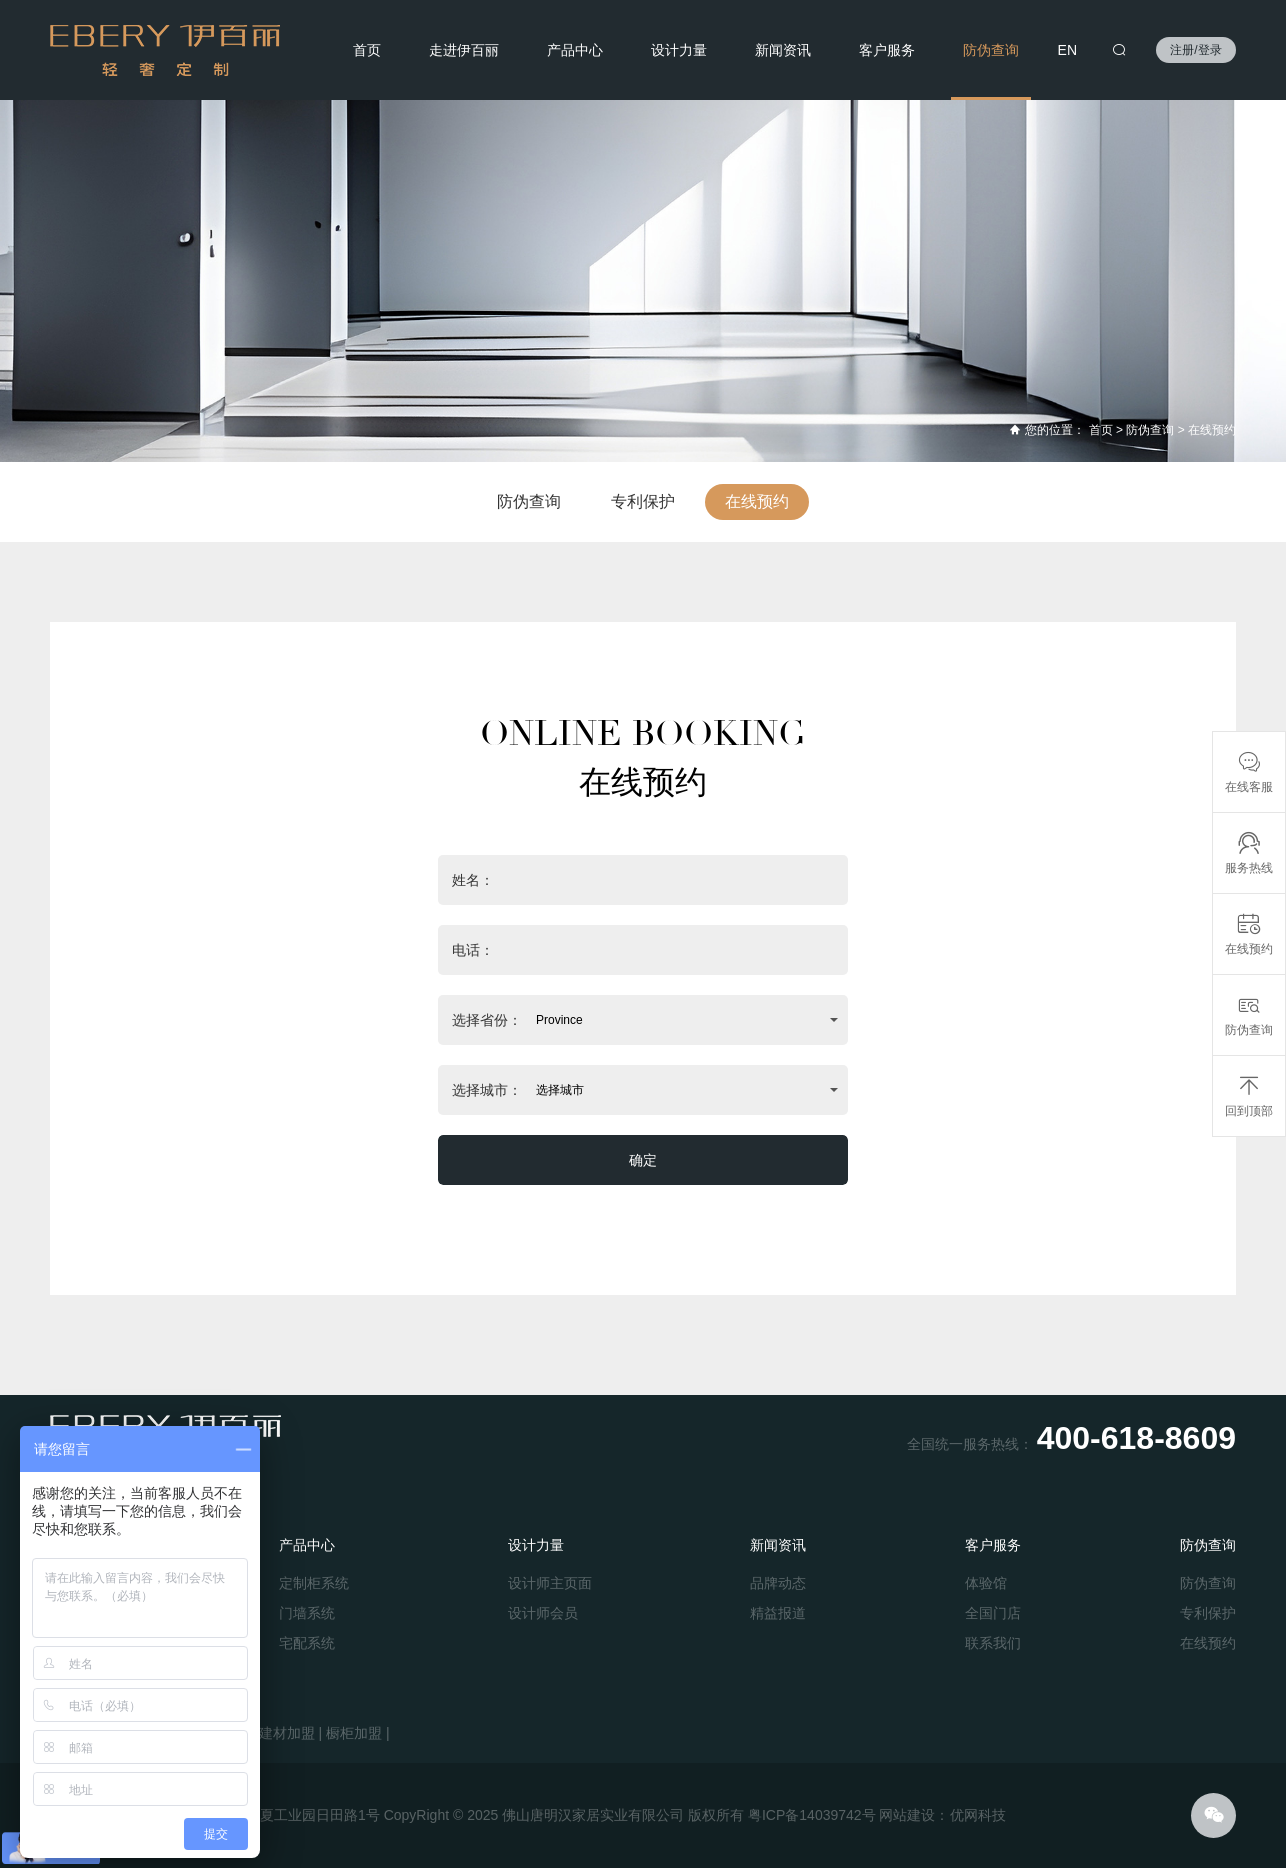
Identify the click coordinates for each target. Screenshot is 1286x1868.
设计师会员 (543, 1613)
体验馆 (986, 1583)
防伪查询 (991, 50)
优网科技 (978, 1815)
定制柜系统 (314, 1583)
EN (1067, 50)
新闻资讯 (783, 50)
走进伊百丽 (464, 50)
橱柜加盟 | (358, 1733)
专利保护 (643, 501)
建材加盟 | (291, 1733)
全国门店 (993, 1613)
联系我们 (993, 1643)
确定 (643, 1160)
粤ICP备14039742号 (812, 1815)
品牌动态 (778, 1583)
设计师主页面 (550, 1583)
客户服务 (887, 50)
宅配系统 (307, 1643)
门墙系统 (307, 1613)
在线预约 (1212, 430)
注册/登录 (1195, 50)
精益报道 (778, 1613)
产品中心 (575, 50)
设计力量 (679, 50)
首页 (367, 50)
